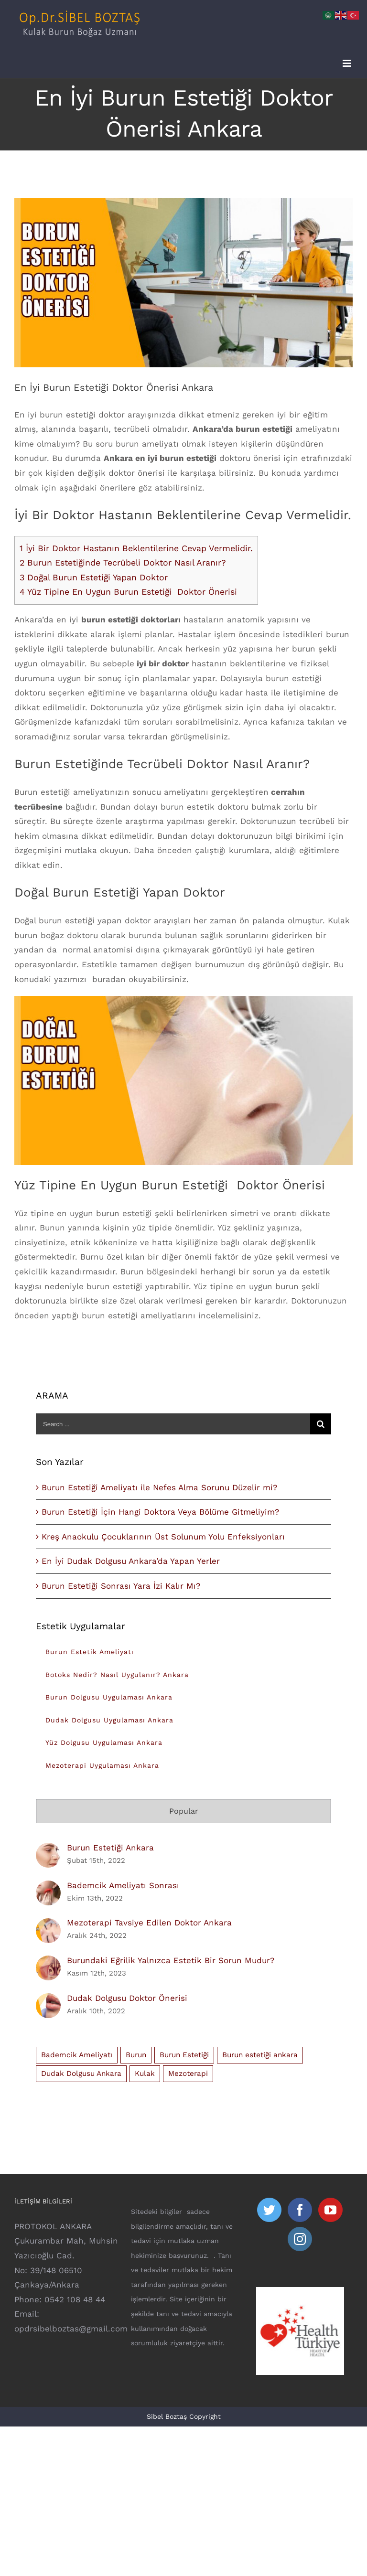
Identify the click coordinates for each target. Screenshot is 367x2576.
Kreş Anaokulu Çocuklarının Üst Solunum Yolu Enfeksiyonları (163, 1536)
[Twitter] (269, 2210)
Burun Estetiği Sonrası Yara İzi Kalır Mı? (121, 1586)
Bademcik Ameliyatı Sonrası (123, 1885)
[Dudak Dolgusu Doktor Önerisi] (48, 2000)
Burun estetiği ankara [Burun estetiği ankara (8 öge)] (260, 2055)
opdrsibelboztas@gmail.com (71, 2328)
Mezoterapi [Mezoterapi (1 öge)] (188, 2073)
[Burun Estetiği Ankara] (48, 1850)
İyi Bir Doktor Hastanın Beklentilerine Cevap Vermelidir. (136, 548)
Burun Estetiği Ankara (110, 1847)
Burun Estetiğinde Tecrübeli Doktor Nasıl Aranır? (123, 562)
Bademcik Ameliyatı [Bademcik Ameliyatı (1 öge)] (76, 2055)
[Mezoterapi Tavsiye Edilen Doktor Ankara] (48, 1925)
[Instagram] (300, 2239)
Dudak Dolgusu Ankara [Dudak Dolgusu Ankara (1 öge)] (81, 2073)
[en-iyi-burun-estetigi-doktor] (183, 282)
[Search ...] (173, 1423)
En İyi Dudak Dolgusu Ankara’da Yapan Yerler (131, 1561)
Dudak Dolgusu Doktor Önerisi (127, 1998)
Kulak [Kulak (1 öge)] (145, 2073)
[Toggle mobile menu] (348, 63)
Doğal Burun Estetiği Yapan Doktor (94, 577)
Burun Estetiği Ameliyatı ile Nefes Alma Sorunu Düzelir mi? (159, 1487)
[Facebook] (300, 2210)
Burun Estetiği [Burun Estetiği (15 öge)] (184, 2055)
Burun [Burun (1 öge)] (136, 2055)
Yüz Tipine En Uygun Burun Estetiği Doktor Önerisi (128, 592)
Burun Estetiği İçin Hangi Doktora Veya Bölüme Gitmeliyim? (160, 1512)
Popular (183, 1811)
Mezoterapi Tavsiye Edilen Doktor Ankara (149, 1922)
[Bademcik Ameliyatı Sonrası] (48, 1887)
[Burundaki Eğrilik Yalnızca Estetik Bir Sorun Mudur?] (48, 1962)
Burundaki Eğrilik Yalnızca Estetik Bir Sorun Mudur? (170, 1960)
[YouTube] (330, 2210)
